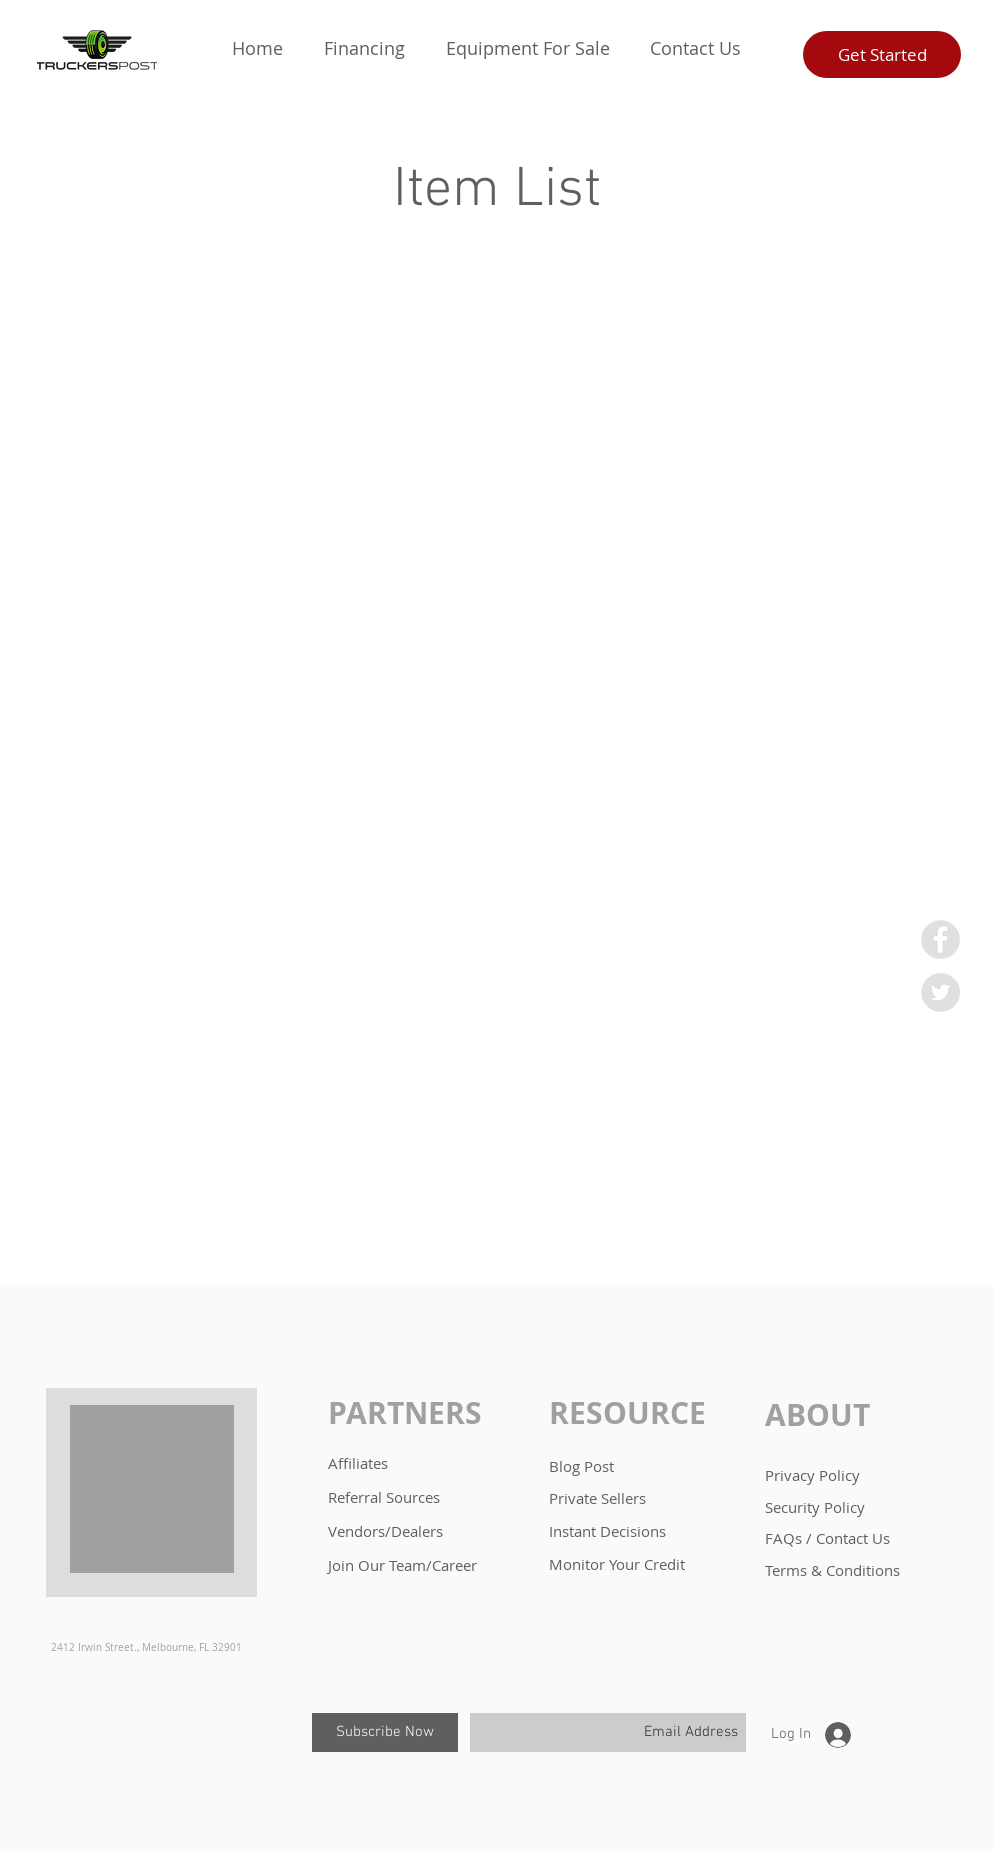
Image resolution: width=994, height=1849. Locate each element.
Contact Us (853, 1538)
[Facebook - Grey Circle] (940, 939)
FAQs (785, 1538)
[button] (364, 48)
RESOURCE (627, 1412)
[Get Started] (882, 54)
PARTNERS (405, 1412)
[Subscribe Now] (385, 1732)
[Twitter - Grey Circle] (940, 992)
